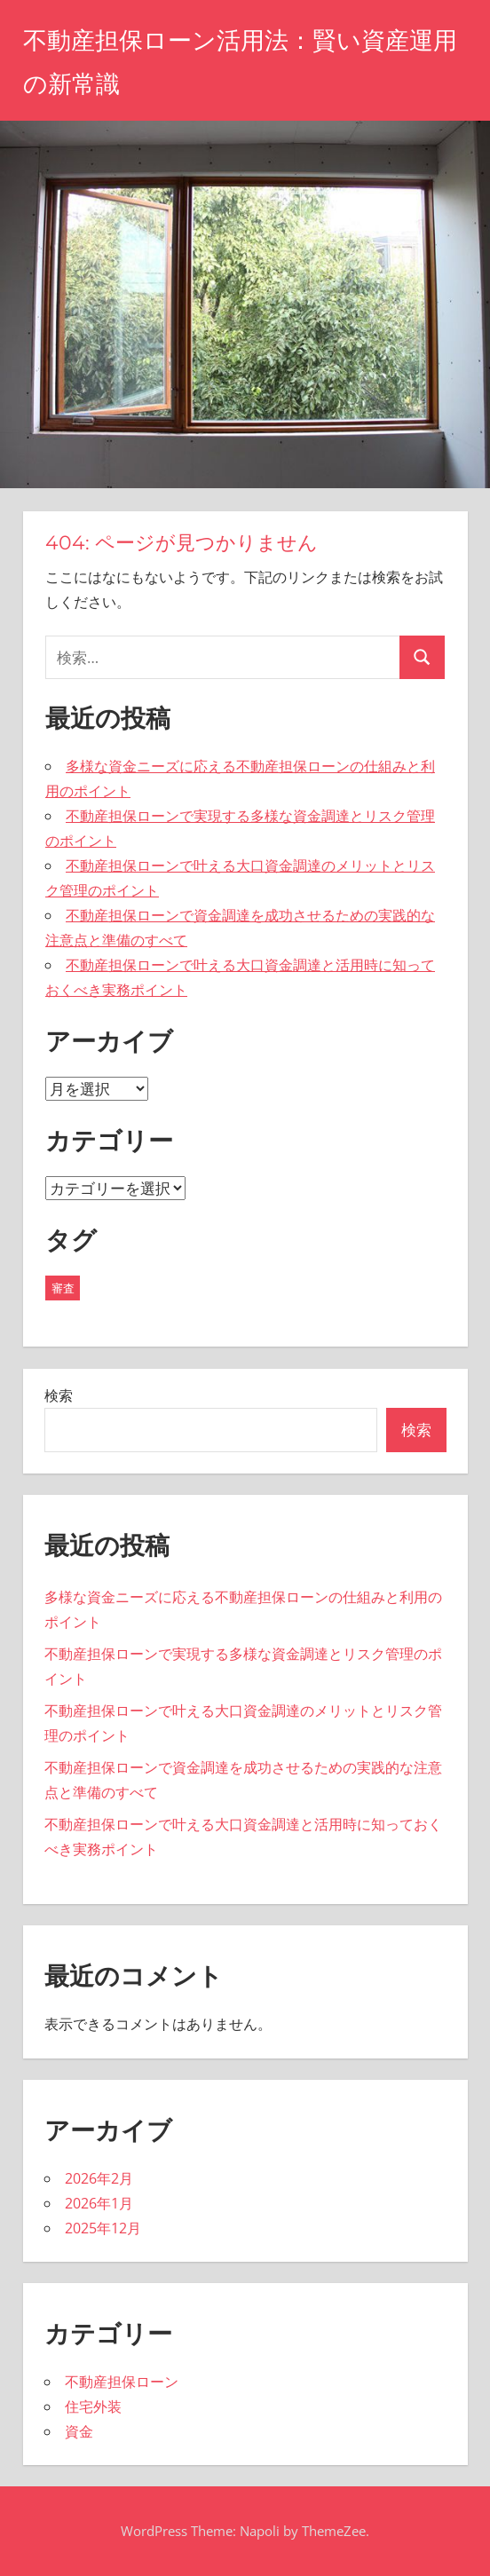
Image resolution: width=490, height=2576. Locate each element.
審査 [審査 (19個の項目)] (63, 1288)
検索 (58, 1395)
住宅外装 (93, 2406)
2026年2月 (99, 2178)
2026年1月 (99, 2203)
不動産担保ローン (121, 2381)
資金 (79, 2431)
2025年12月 (103, 2228)
